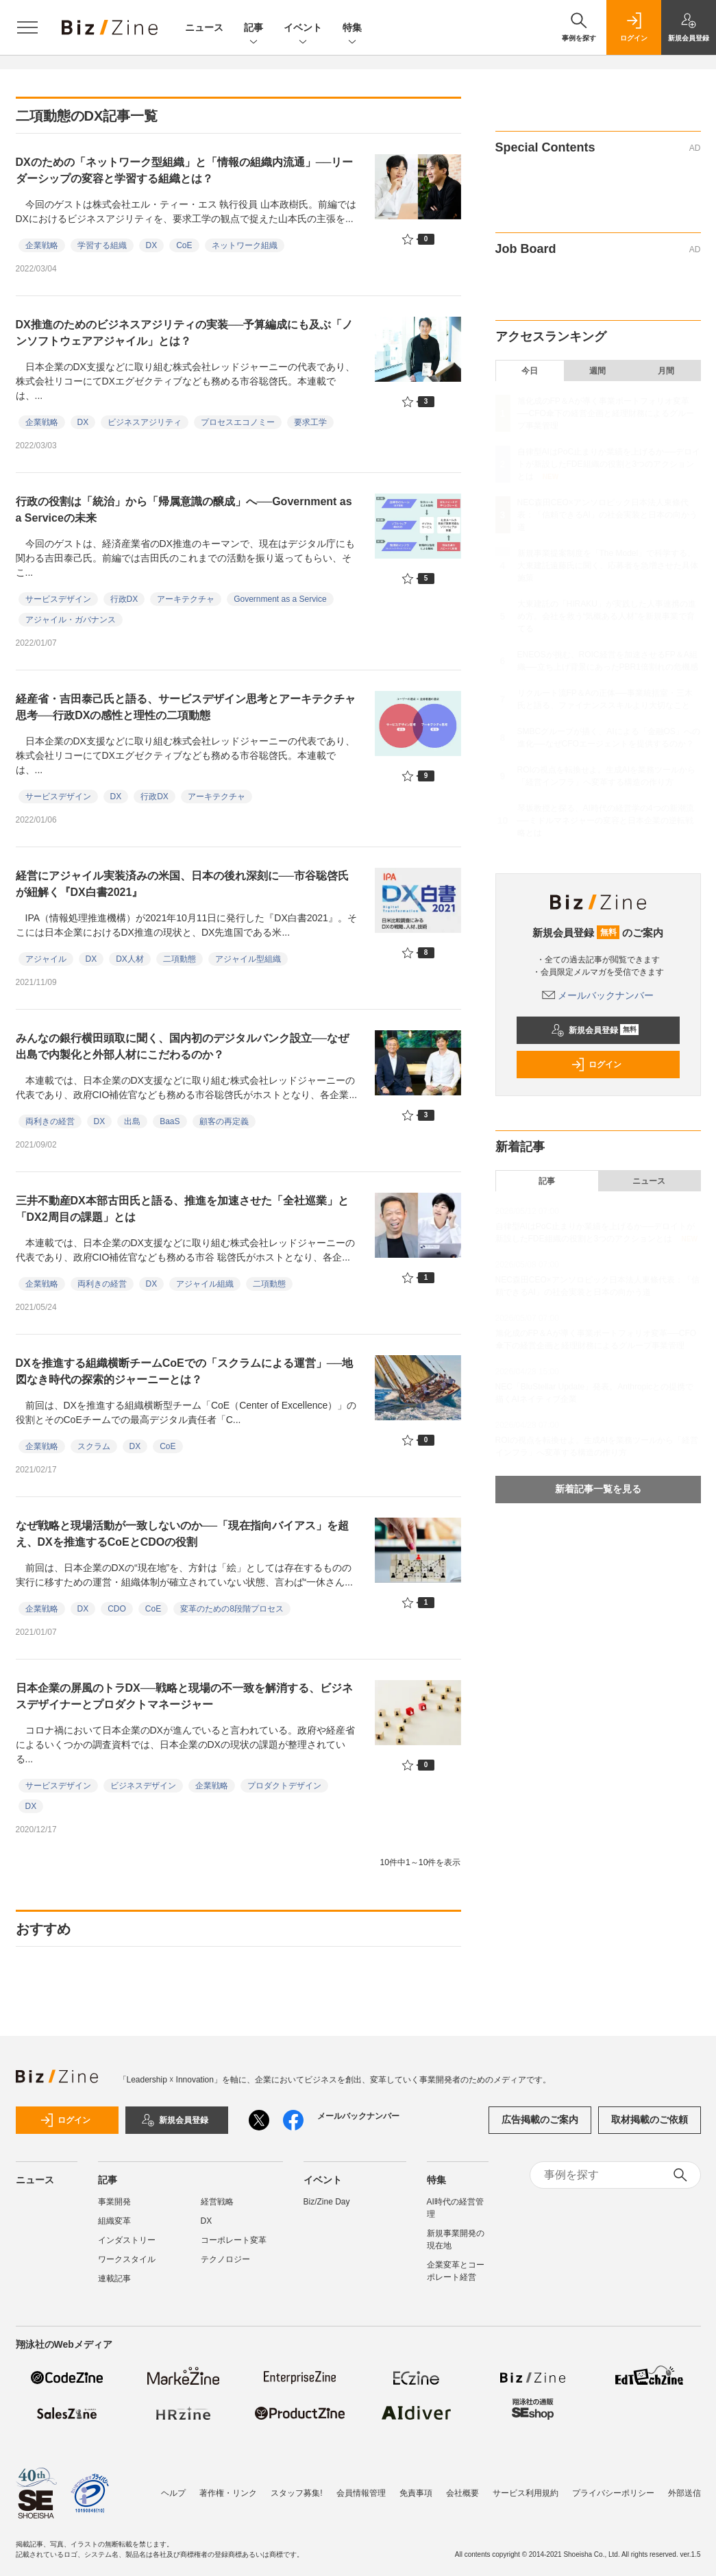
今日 (529, 371)
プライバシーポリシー (613, 2493)
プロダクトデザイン (284, 1785)
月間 (666, 371)
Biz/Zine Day (327, 2202)
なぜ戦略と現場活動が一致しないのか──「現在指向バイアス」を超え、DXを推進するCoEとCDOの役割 (182, 1534)
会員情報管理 (361, 2493)
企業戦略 (41, 245)
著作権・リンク (228, 2493)
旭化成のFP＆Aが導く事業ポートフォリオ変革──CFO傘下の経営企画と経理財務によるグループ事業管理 (605, 413)
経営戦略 (217, 2202)
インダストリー (127, 2240)
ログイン (596, 1064)
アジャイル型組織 (248, 959)
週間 (597, 371)
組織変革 (114, 2221)
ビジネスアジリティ (145, 422)
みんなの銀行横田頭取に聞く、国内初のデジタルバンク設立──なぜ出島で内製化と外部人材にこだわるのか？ (182, 1046)
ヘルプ (173, 2493)
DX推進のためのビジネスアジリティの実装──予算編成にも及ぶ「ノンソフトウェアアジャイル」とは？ (185, 333)
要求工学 (310, 422)
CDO (117, 1609)
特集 (352, 28)
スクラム (93, 1446)
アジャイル (45, 959)
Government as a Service (280, 599)
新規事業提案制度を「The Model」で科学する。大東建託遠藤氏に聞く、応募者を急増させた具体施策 (607, 565)
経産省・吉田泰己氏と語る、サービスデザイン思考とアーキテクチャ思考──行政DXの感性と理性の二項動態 (186, 707)
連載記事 (114, 2278)
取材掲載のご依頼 (649, 2119)
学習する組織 (102, 245)
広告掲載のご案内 (540, 2119)
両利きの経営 (50, 1121)
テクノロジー (225, 2259)
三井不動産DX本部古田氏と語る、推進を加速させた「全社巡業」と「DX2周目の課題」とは (182, 1209)
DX (152, 245)
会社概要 (462, 2493)
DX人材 (130, 959)
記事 (253, 28)
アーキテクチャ (185, 599)
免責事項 (415, 2493)
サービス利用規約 (525, 2493)
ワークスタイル (127, 2259)
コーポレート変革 (234, 2240)
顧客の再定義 (224, 1121)
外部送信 (684, 2493)
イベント (303, 28)
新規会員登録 (595, 1030)
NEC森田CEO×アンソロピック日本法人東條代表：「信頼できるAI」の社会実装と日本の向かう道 (607, 515)
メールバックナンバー (598, 995)
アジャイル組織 (205, 1284)
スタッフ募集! (296, 2493)
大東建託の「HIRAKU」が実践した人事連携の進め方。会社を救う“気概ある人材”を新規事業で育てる (606, 616)
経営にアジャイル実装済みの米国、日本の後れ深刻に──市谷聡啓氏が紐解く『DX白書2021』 (182, 884)
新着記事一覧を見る (598, 1488)
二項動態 (179, 959)
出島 (132, 1121)
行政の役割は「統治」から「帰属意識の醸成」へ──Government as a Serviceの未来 (184, 510)
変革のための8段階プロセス (232, 1609)
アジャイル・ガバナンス (70, 619)
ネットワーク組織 (244, 245)
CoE (184, 245)
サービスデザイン (58, 599)
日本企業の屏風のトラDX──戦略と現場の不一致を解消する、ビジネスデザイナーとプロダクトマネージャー (185, 1696)
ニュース (204, 27)
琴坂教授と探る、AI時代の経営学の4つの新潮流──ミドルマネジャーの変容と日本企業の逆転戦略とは (605, 820)
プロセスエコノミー (238, 422)
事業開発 (114, 2202)
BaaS (170, 1121)
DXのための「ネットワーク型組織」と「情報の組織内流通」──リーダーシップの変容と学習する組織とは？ (185, 170)
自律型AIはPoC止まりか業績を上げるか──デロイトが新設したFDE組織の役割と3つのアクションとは (609, 464)
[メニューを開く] (27, 27)
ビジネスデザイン (143, 1785)
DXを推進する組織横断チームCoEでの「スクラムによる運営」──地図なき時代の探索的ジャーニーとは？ (185, 1371)
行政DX (124, 599)
